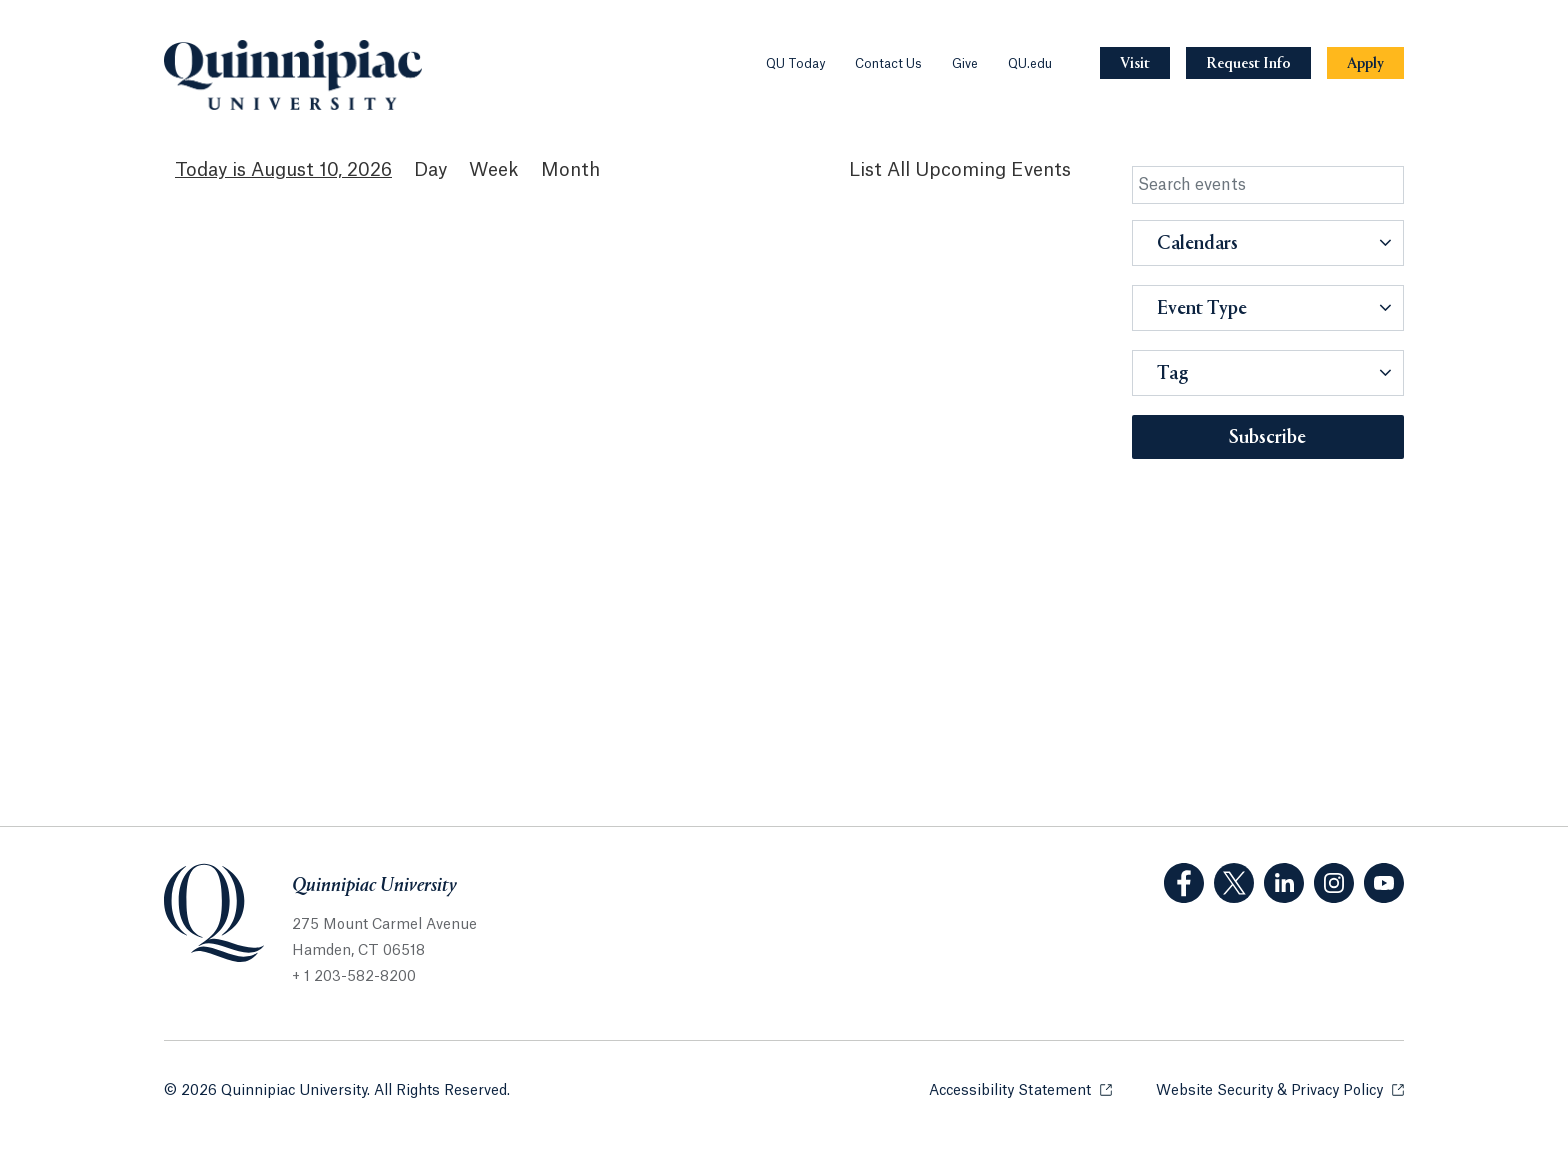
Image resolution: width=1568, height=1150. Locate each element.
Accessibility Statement (1020, 1089)
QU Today (795, 64)
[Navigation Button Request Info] (1248, 63)
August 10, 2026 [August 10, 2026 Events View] (321, 170)
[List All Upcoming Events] (960, 170)
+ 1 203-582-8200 (354, 977)
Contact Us (888, 64)
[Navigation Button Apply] (1365, 63)
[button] (1268, 243)
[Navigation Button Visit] (1135, 63)
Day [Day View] (430, 170)
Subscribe (1267, 438)
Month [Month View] (570, 170)
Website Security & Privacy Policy (1280, 1089)
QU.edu (1030, 64)
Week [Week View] (494, 170)
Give (965, 64)
